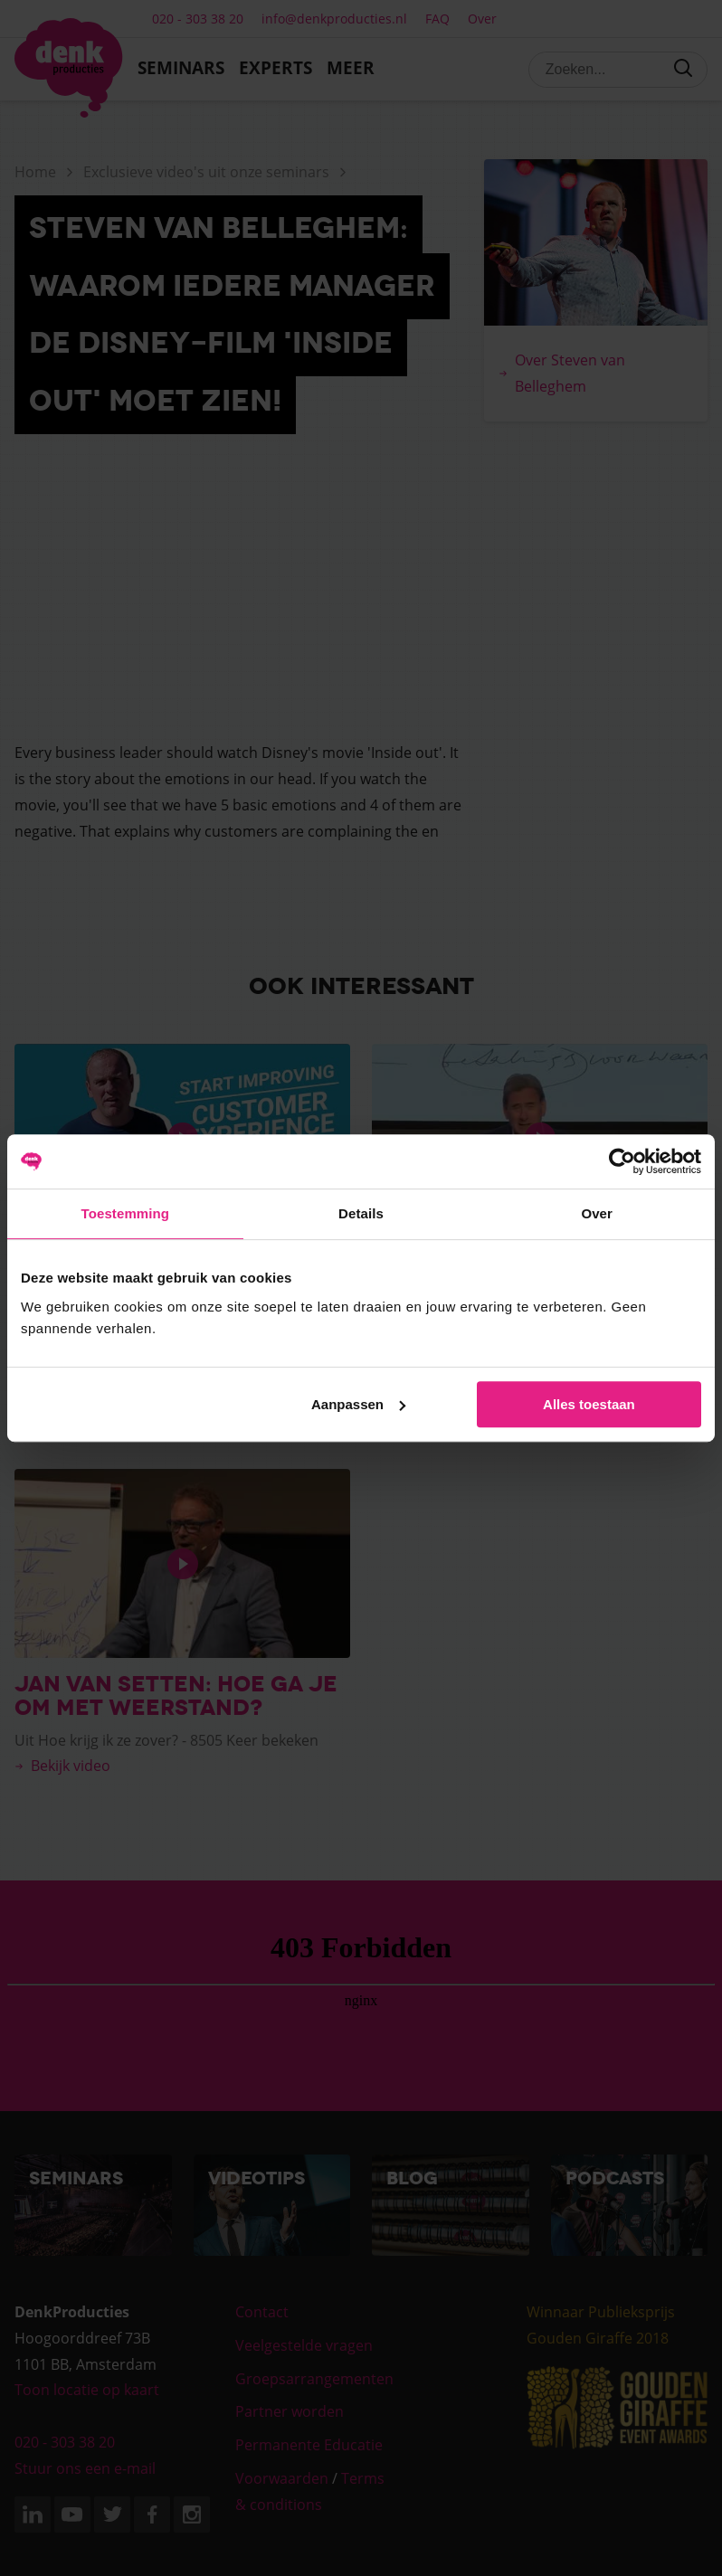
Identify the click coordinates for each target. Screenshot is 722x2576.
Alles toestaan (589, 1404)
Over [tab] (597, 1213)
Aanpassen (358, 1404)
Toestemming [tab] (125, 1213)
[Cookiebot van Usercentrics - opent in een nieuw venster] (622, 1161)
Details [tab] (361, 1213)
